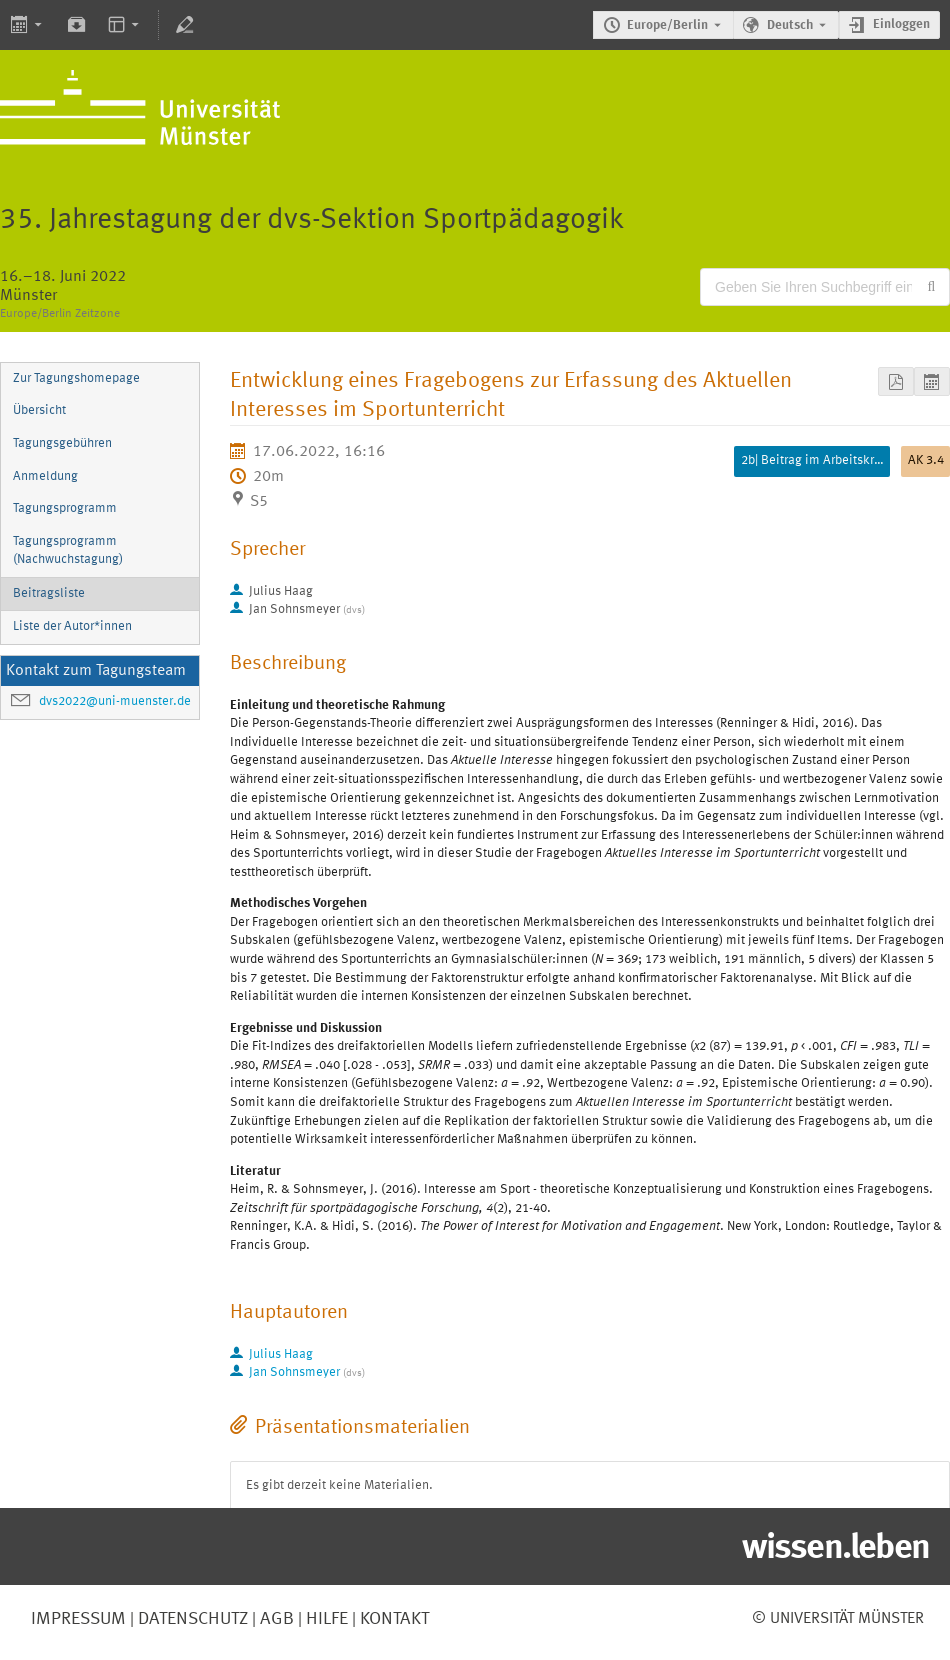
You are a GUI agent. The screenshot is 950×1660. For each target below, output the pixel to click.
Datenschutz (191, 1619)
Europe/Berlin (667, 25)
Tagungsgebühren (62, 443)
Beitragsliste (49, 593)
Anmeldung (45, 476)
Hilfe (325, 1619)
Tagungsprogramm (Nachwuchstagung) (68, 551)
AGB (275, 1619)
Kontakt (394, 1619)
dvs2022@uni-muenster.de (115, 701)
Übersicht (39, 410)
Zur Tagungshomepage (76, 378)
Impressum (78, 1619)
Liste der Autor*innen (72, 626)
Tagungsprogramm (65, 508)
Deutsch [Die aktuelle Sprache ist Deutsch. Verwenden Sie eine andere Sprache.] (790, 25)
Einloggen (901, 24)
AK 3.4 (926, 460)
